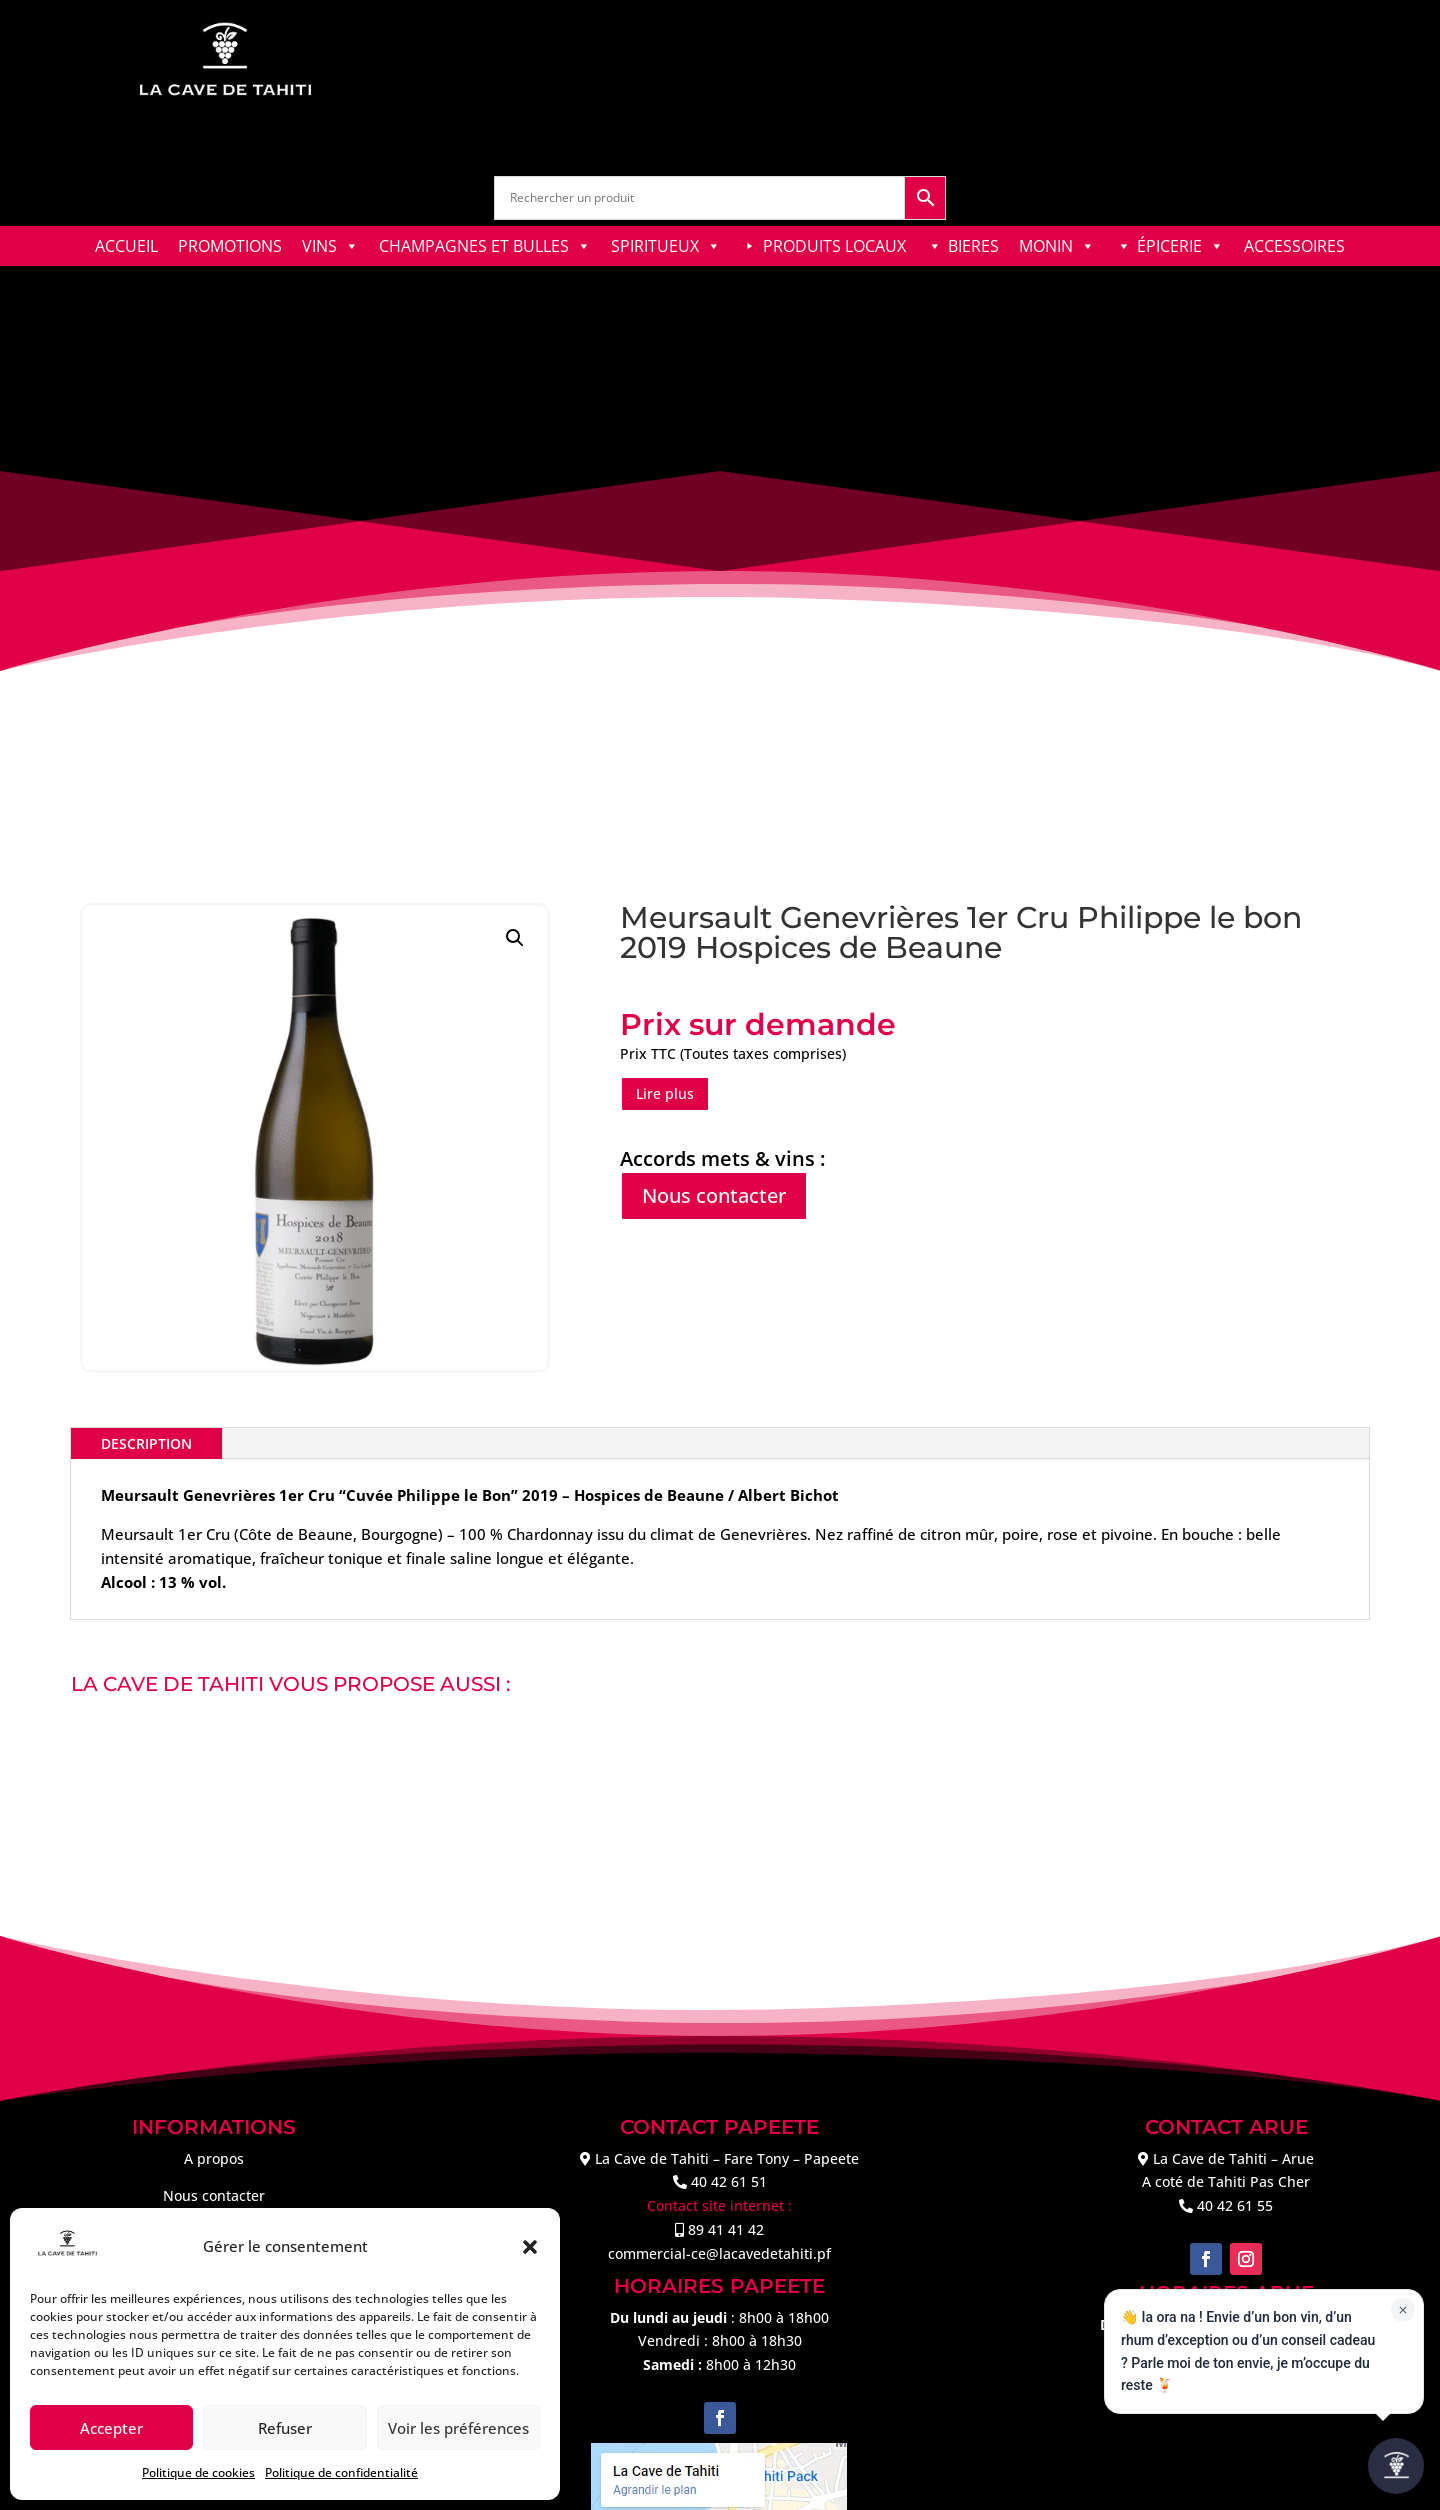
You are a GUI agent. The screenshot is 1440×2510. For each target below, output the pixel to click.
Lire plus (665, 1093)
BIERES (973, 246)
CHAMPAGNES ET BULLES (485, 246)
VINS (330, 246)
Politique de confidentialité (341, 2472)
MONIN (1057, 246)
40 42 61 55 (1235, 2205)
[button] (530, 2247)
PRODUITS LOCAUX (834, 246)
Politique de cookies (198, 2472)
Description (146, 1443)
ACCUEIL (126, 246)
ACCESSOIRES (1294, 246)
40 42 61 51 (729, 2181)
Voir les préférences (458, 2428)
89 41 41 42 (726, 2229)
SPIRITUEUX (666, 246)
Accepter (111, 2428)
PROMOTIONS (230, 246)
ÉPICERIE (1180, 246)
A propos (214, 2158)
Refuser (285, 2428)
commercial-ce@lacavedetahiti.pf (719, 2253)
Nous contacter (714, 1195)
